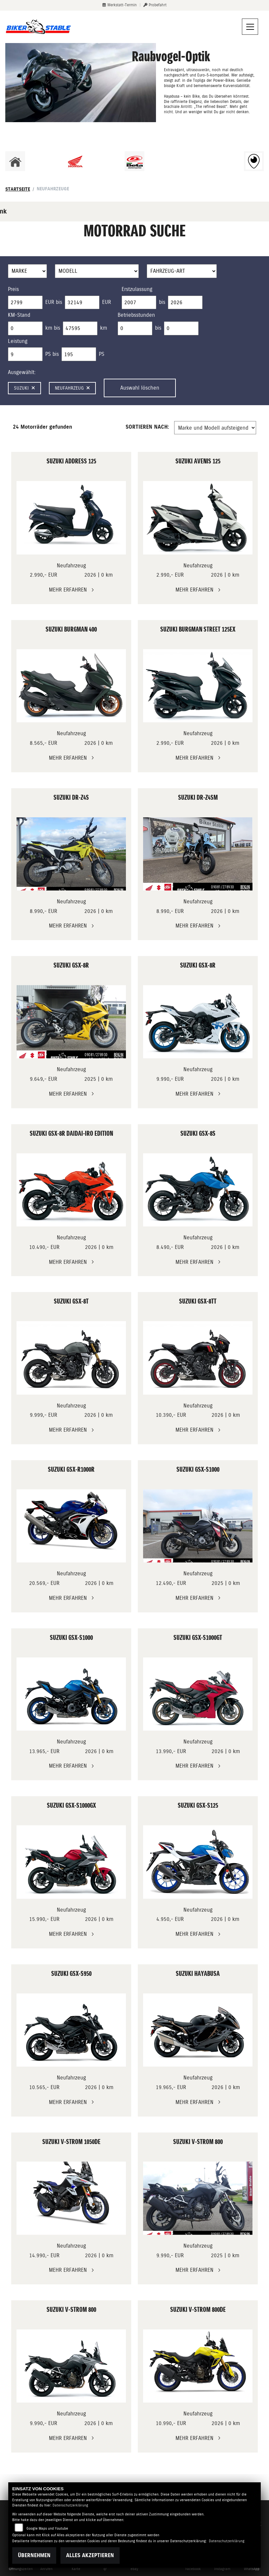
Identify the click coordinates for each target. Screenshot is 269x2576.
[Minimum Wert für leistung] (25, 354)
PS (101, 354)
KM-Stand (19, 315)
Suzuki (24, 388)
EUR (106, 302)
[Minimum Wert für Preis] (25, 303)
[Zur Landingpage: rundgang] (254, 161)
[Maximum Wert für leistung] (78, 354)
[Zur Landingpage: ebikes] (194, 161)
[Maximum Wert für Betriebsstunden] (181, 328)
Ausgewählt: (22, 372)
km (103, 328)
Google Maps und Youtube (47, 2528)
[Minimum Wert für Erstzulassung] (139, 303)
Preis (13, 289)
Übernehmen (34, 2555)
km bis (52, 328)
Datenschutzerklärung (70, 2505)
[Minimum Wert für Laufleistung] (25, 328)
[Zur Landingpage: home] (15, 161)
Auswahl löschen (139, 388)
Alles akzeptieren (90, 2555)
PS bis (52, 354)
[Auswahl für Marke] (27, 271)
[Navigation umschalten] (250, 27)
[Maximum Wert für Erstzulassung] (185, 303)
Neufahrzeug (72, 388)
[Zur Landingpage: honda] (75, 161)
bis (162, 302)
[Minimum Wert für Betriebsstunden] (135, 328)
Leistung (17, 341)
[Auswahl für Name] (97, 271)
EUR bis (53, 302)
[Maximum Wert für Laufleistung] (80, 328)
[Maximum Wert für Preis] (82, 303)
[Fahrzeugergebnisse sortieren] (215, 427)
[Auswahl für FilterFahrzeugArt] (182, 271)
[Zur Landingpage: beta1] (134, 161)
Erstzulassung (137, 289)
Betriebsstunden (136, 315)
